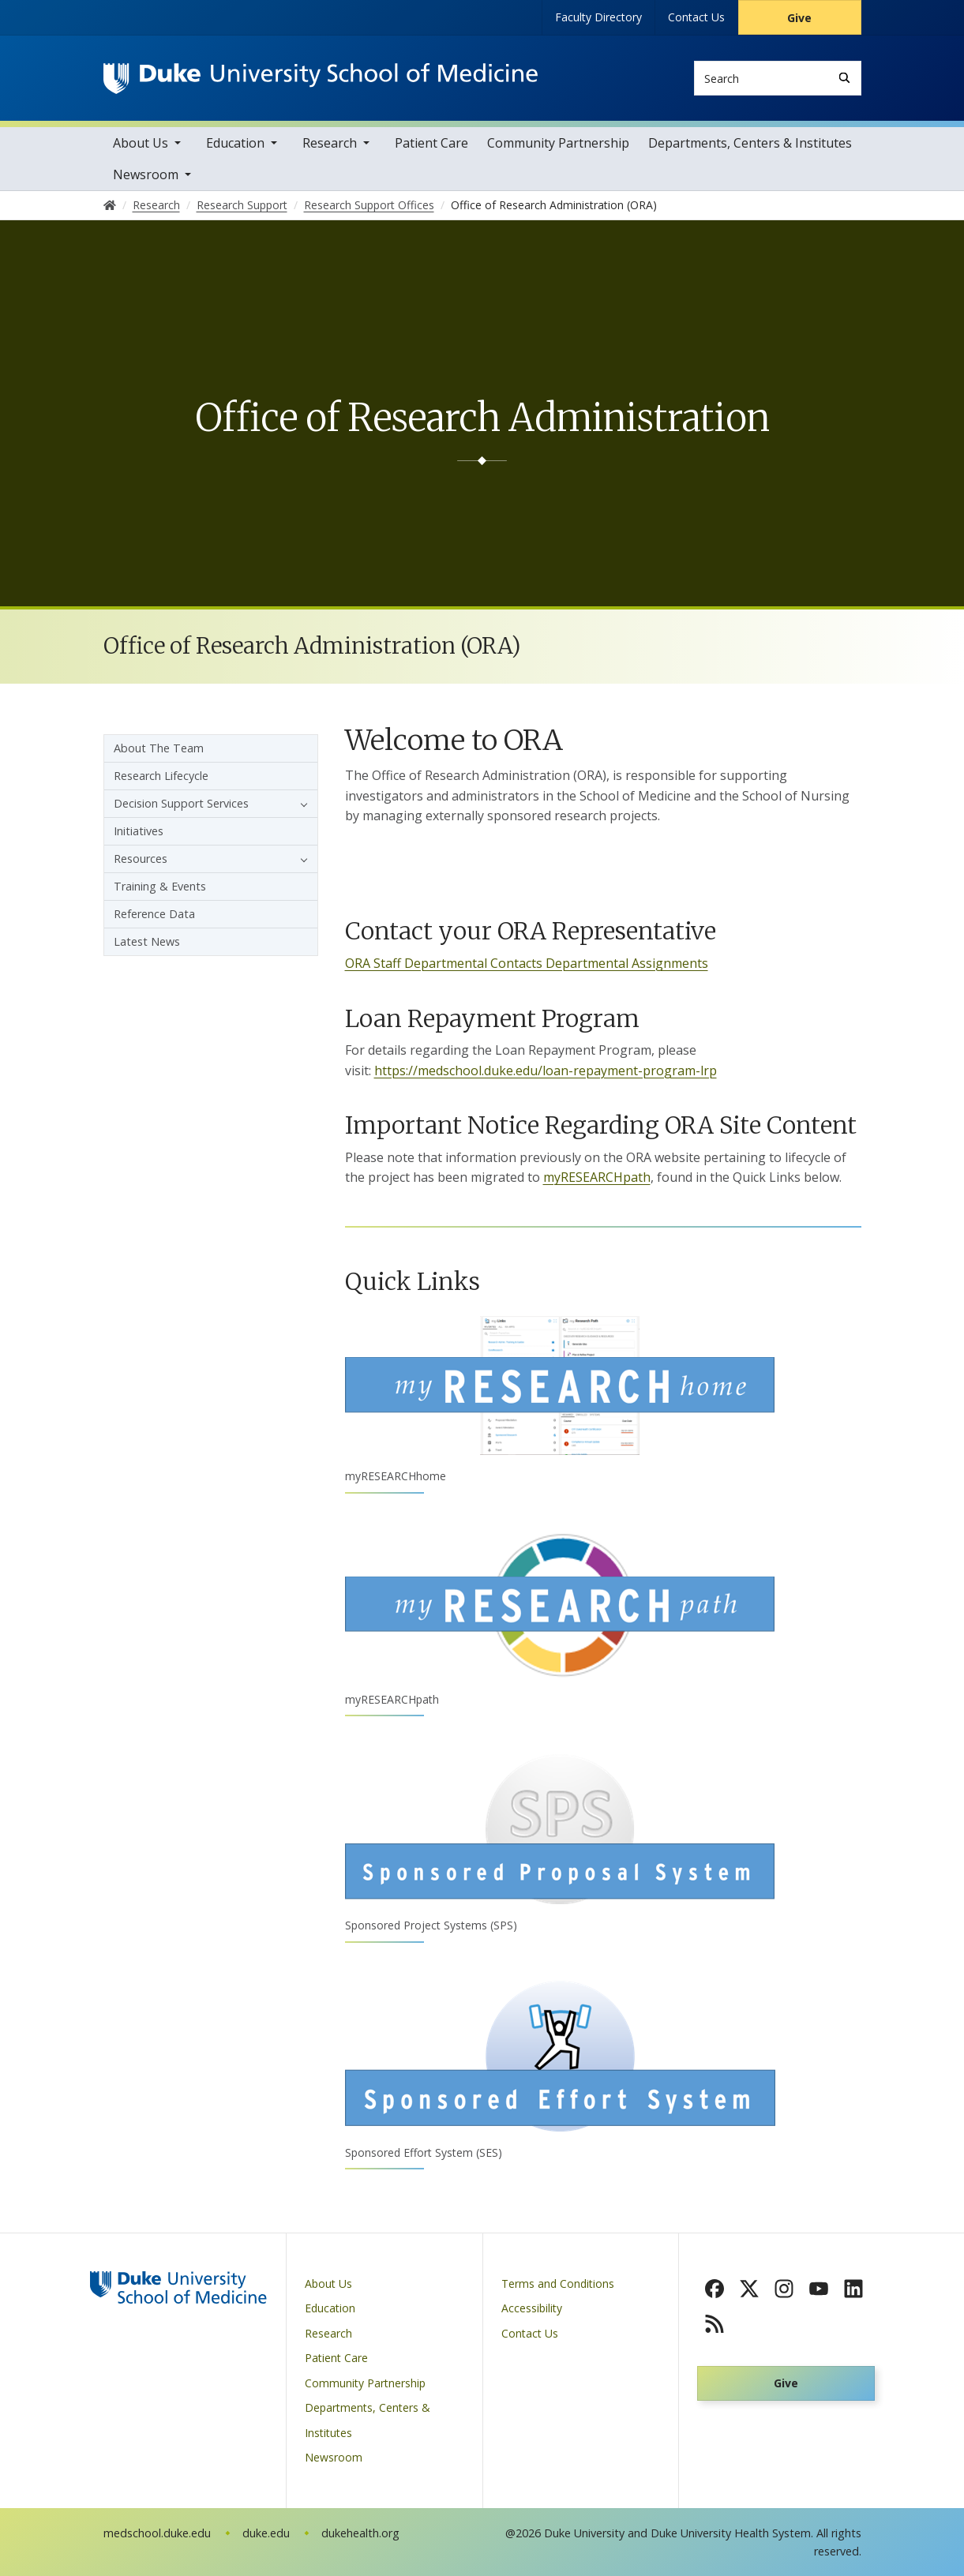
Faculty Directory (598, 16)
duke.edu (266, 2532)
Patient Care (431, 143)
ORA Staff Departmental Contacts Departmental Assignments (526, 963)
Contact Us (696, 16)
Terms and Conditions (557, 2283)
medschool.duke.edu (157, 2532)
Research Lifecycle (161, 775)
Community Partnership (558, 143)
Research (329, 143)
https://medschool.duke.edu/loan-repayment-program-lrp (545, 1070)
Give (799, 17)
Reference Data (154, 913)
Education (235, 143)
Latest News (147, 941)
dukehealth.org (360, 2532)
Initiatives (138, 830)
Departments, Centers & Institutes (750, 143)
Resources (140, 858)
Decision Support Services (181, 803)
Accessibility (531, 2307)
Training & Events (160, 886)
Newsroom (145, 174)
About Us (140, 143)
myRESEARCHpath (597, 1177)
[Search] (844, 78)
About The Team (159, 748)
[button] (300, 803)
